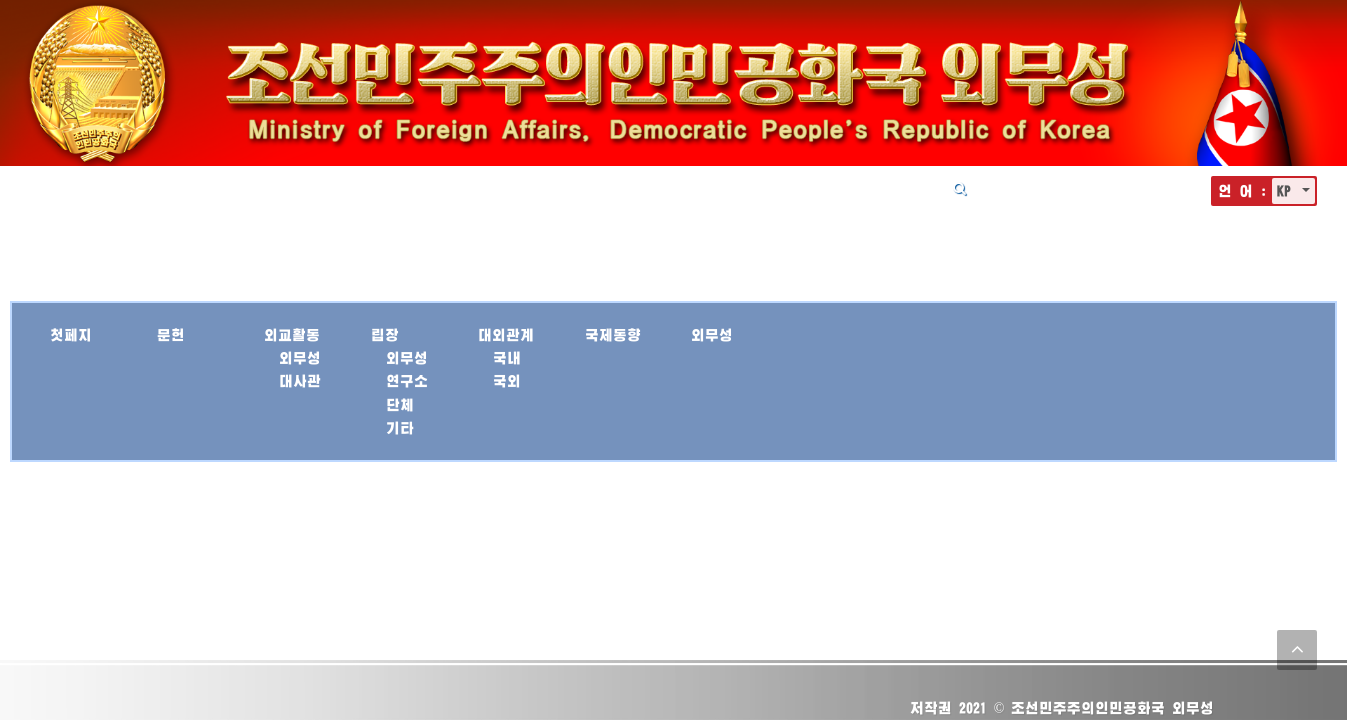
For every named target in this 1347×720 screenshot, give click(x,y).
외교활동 (575, 188)
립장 (649, 188)
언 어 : (1242, 190)
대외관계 (723, 188)
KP (1287, 190)
